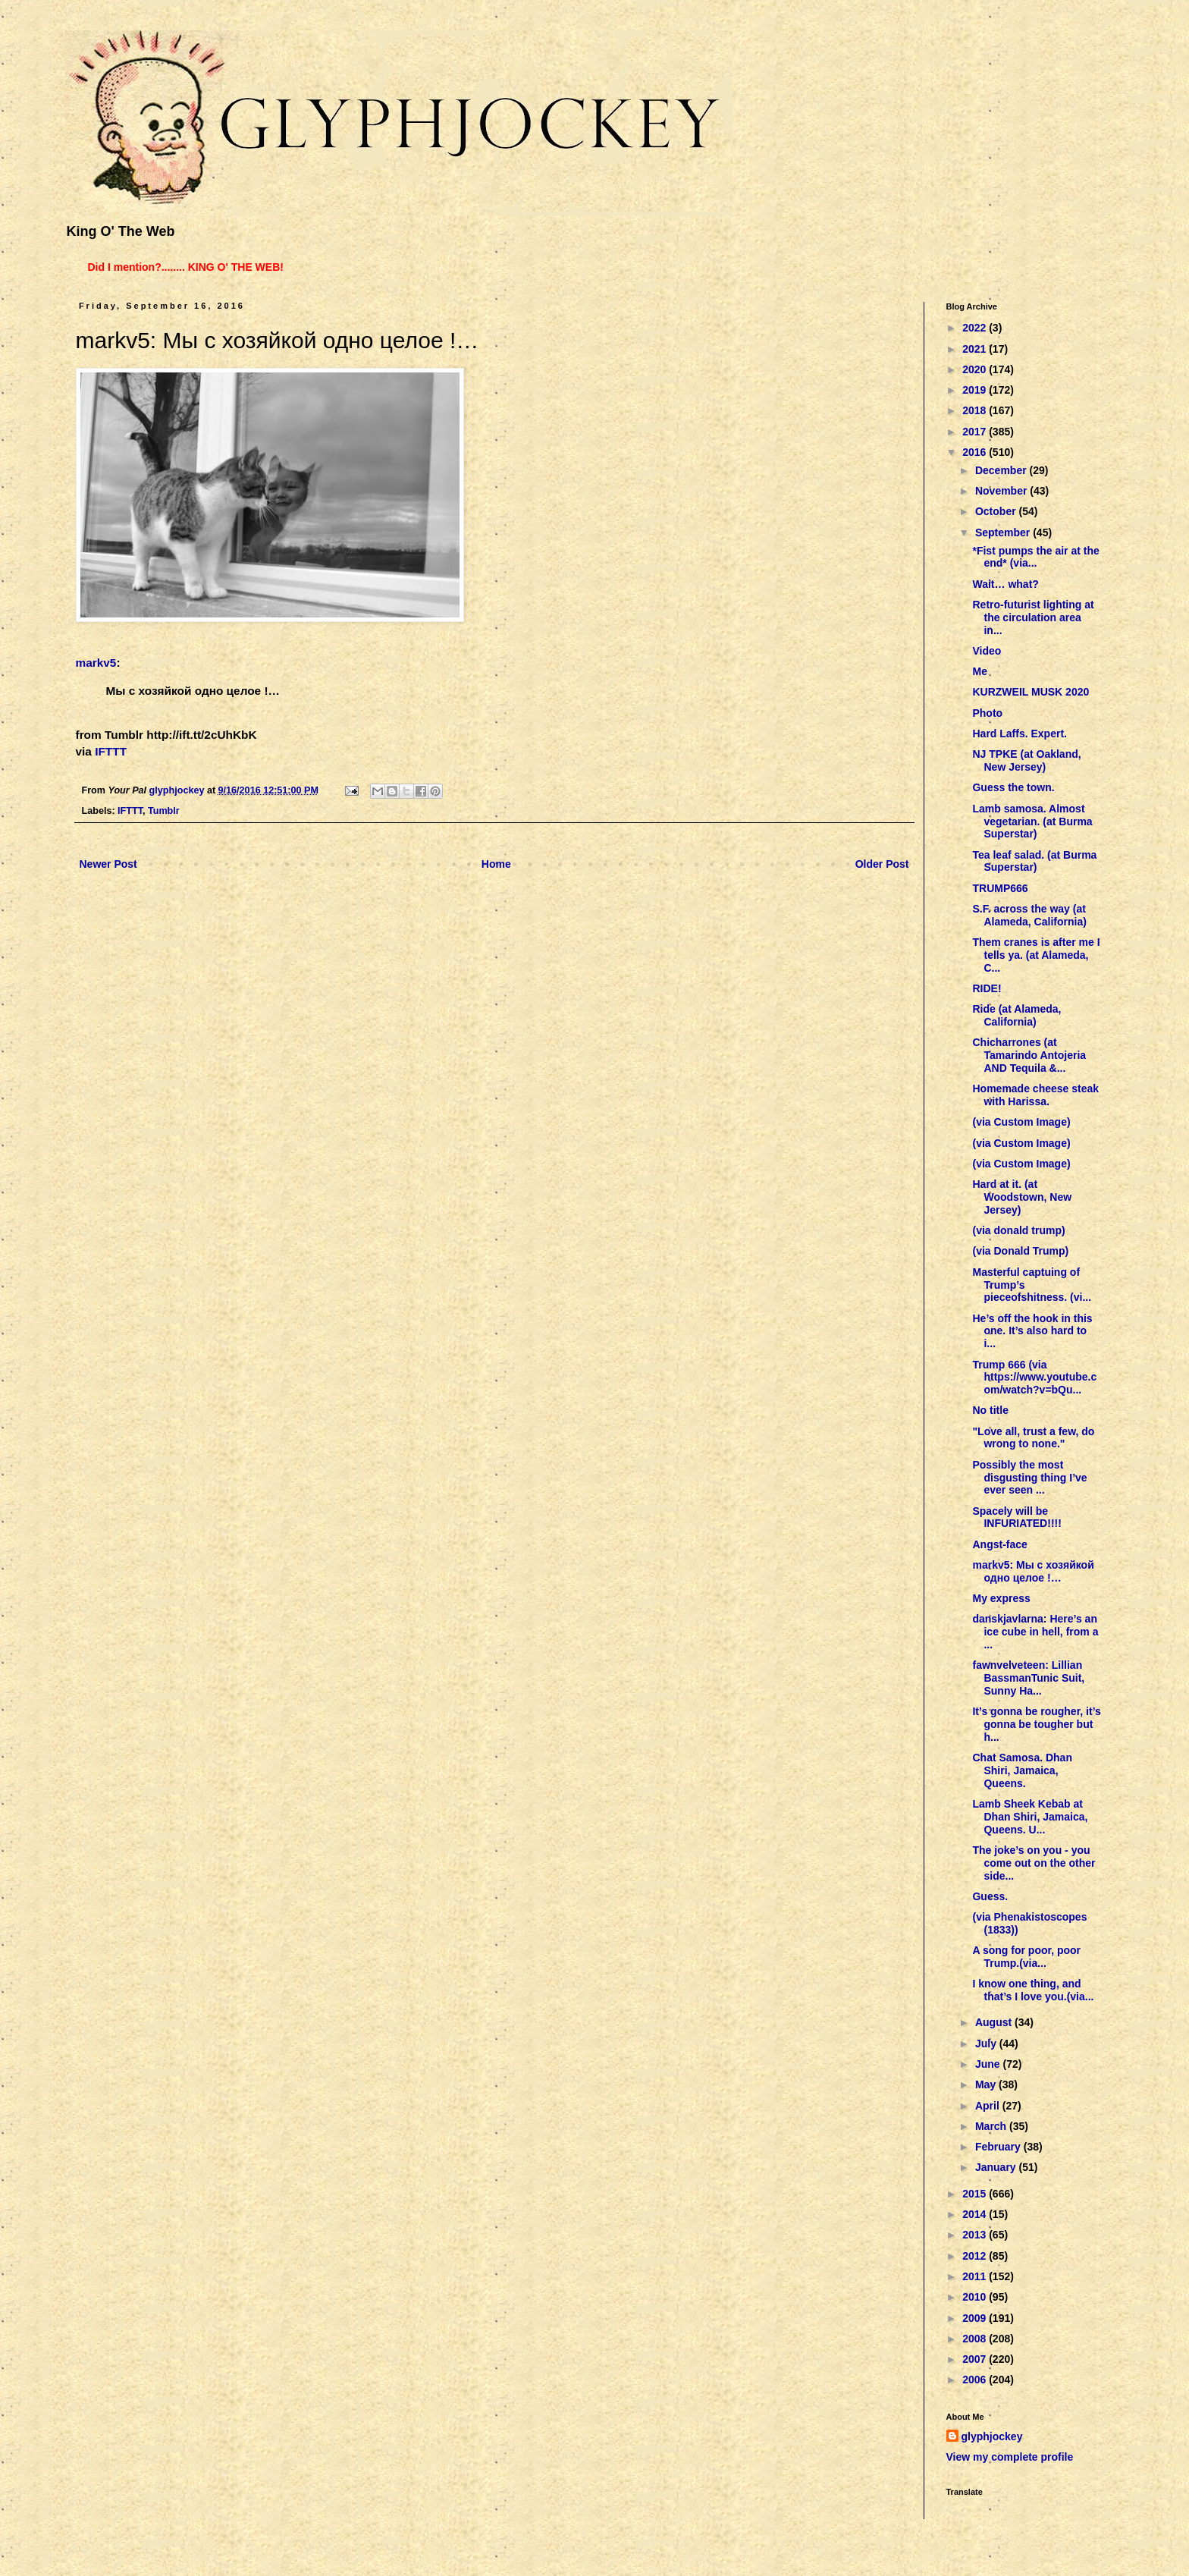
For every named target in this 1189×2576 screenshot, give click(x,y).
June (989, 2064)
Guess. (990, 1896)
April (988, 2106)
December (1002, 470)
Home (496, 864)
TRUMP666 (999, 888)
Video (986, 651)
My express (1001, 1598)
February (999, 2147)
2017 (975, 432)
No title (990, 1410)
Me (979, 671)
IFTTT (111, 751)
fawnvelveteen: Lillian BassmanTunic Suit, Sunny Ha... (1028, 1678)
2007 (975, 2359)
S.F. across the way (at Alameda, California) (1029, 915)
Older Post (882, 864)
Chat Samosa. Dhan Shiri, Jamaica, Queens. (1021, 1770)
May (987, 2084)
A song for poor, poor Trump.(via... (1026, 1956)
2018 (975, 410)
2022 (975, 328)
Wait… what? (1005, 584)
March (992, 2126)
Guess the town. (1013, 787)
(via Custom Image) (1021, 1122)
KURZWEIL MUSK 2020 (1030, 692)
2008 (975, 2339)
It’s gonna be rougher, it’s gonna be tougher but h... (1036, 1724)
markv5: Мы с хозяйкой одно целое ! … (1032, 1571)
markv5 (96, 662)
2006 (975, 2379)
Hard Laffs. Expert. (1019, 733)
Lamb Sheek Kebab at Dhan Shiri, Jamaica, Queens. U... (1029, 1817)
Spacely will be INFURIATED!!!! (1016, 1517)
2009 (975, 2318)
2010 (975, 2297)
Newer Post (108, 864)
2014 (975, 2214)
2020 (975, 369)
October (997, 511)
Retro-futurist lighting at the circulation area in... (1032, 617)
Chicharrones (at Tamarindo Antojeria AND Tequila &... (1029, 1055)
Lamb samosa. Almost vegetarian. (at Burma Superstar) (1032, 821)
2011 (975, 2276)
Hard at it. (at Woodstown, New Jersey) (1021, 1197)
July (987, 2043)
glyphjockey (992, 2436)
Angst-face (999, 1544)
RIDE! (986, 988)
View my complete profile (1010, 2457)
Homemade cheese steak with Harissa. (1035, 1094)
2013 (975, 2235)
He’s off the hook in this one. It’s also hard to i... (1032, 1331)
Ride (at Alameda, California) (1016, 1015)
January (997, 2167)
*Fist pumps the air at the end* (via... (1035, 557)
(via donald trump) (1018, 1230)
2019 (975, 390)
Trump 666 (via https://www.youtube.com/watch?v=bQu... (1034, 1377)
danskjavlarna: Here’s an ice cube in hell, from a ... (1035, 1632)
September (1004, 532)
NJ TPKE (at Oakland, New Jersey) (1026, 760)
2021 (975, 349)
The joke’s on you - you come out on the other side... (1033, 1863)
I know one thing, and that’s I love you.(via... (1032, 1990)
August (995, 2022)
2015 (975, 2194)
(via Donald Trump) (1020, 1251)
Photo (987, 713)
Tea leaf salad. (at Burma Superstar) (1034, 861)
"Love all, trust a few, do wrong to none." (1033, 1437)
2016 (975, 452)
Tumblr (164, 811)
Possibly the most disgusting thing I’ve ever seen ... (1029, 1478)
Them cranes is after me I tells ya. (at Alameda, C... (1036, 955)
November (1002, 491)
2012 (975, 2256)
